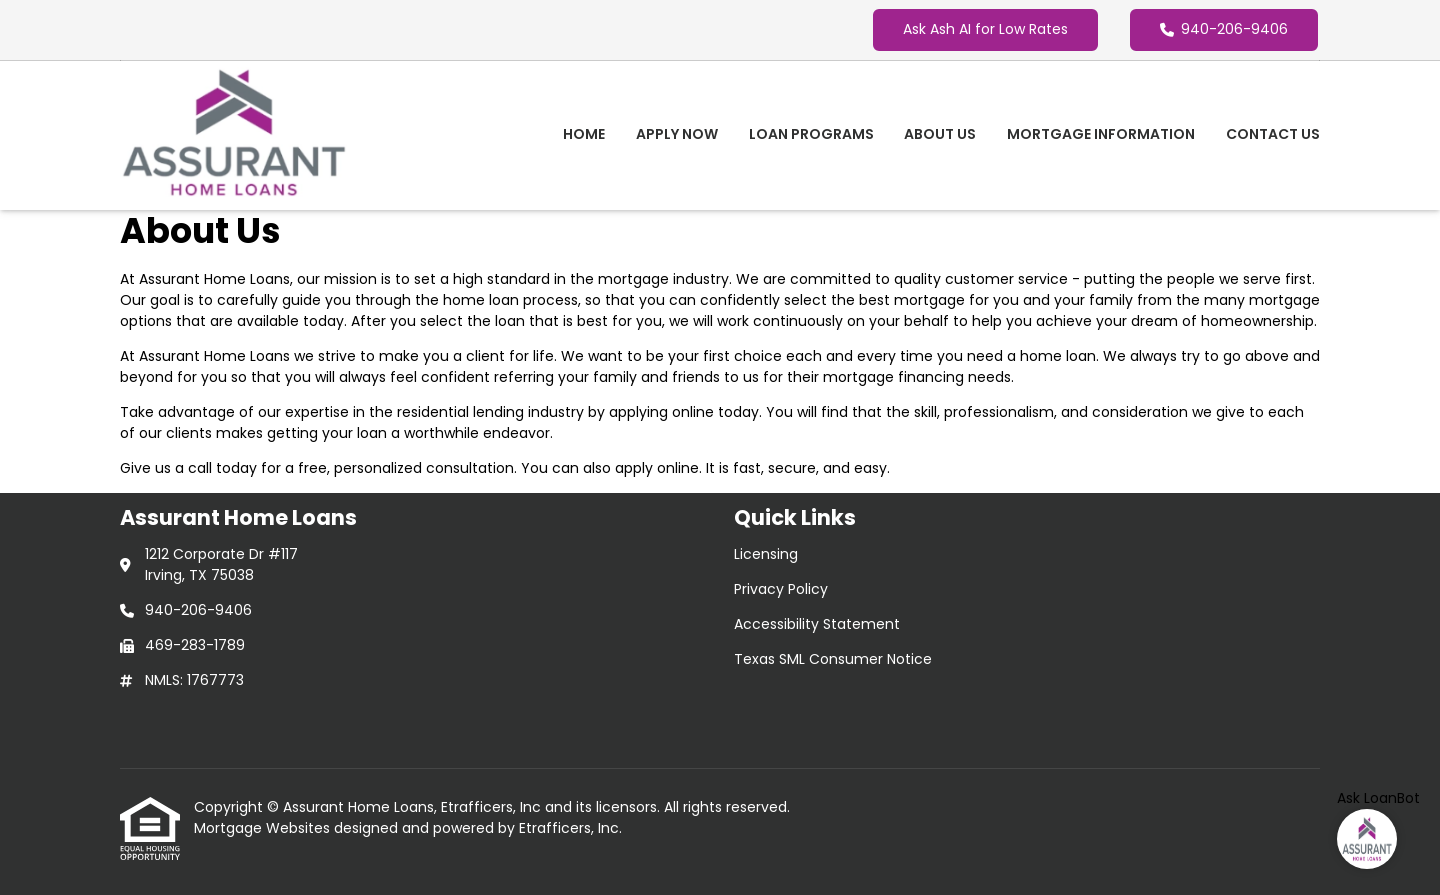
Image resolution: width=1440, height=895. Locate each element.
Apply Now (677, 134)
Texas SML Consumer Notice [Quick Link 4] (833, 659)
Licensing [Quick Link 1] (766, 554)
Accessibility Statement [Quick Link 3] (817, 624)
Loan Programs (811, 134)
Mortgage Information (1101, 134)
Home (584, 134)
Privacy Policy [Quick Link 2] (781, 589)
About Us (940, 134)
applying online (661, 412)
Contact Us (1273, 134)
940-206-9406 (1224, 29)
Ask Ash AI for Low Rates (985, 29)
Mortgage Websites (264, 828)
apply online (657, 468)
